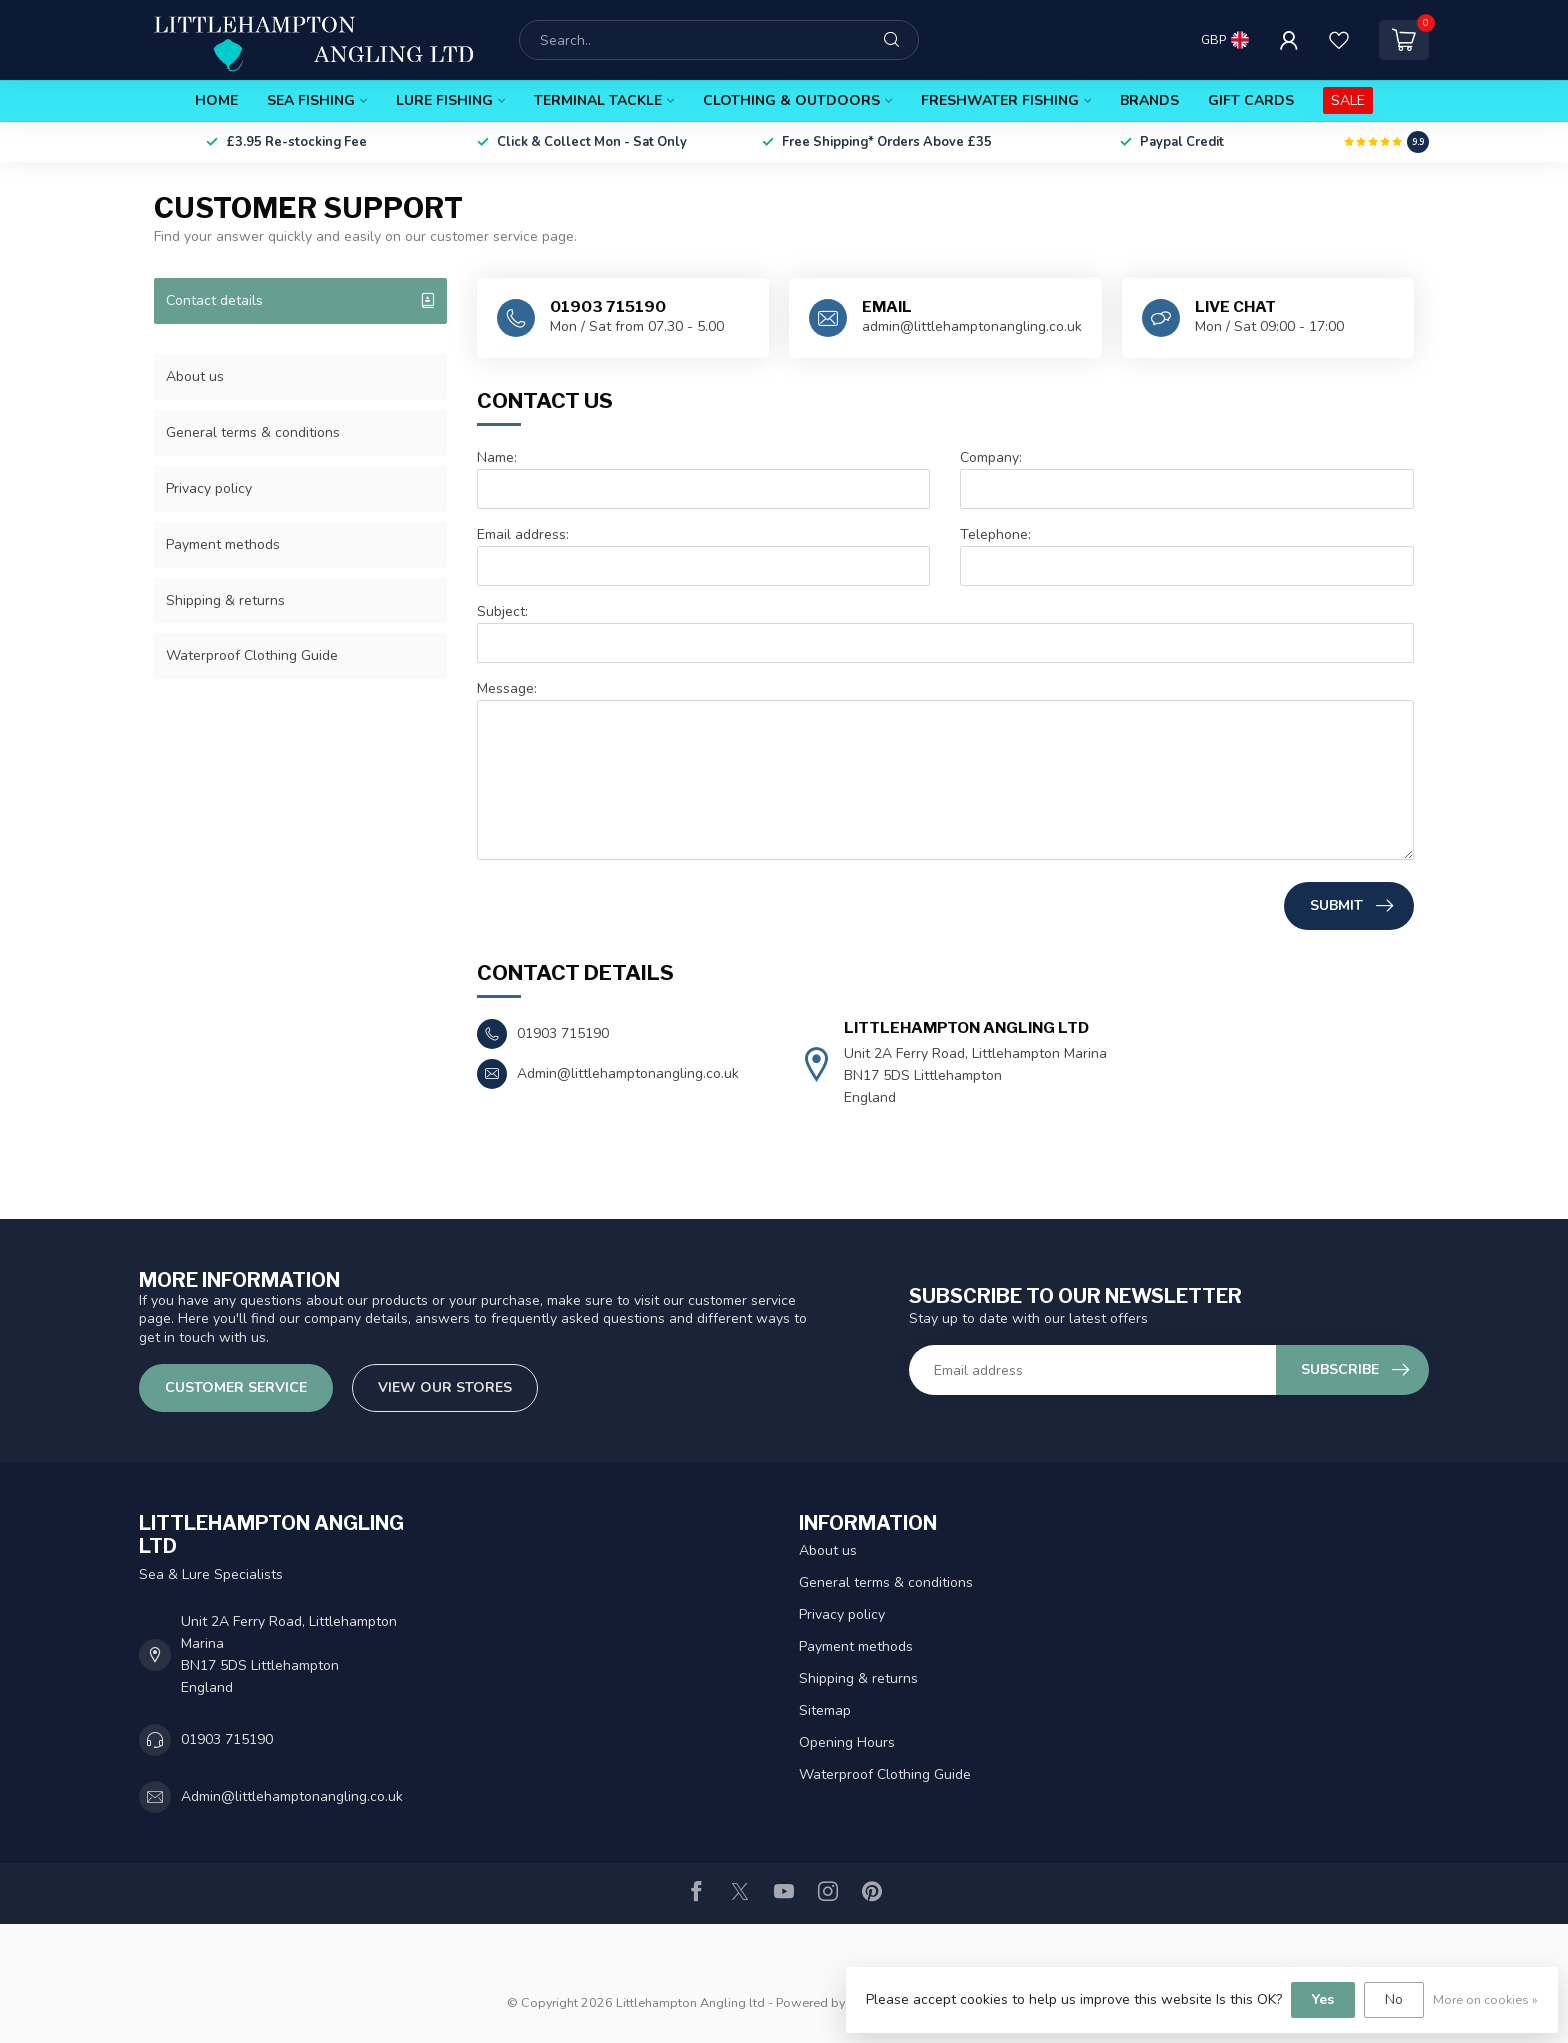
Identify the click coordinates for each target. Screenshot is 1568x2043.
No (1394, 1999)
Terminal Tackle (598, 100)
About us (195, 376)
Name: (497, 457)
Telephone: (995, 534)
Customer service (236, 1387)
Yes (1323, 1999)
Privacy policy (209, 488)
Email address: (523, 534)
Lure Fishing (444, 100)
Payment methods (223, 544)
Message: (507, 688)
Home (216, 100)
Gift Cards (1251, 100)
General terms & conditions (253, 432)
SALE (1348, 100)
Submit (1351, 906)
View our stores (445, 1387)
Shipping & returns (225, 600)
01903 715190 (227, 1739)
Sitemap (825, 1710)
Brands (1149, 100)
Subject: (502, 611)
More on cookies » (1485, 1999)
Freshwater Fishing (1000, 100)
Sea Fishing (311, 100)
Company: (991, 457)
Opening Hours (847, 1742)
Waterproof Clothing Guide (252, 655)
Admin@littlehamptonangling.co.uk (292, 1796)
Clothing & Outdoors (791, 100)
